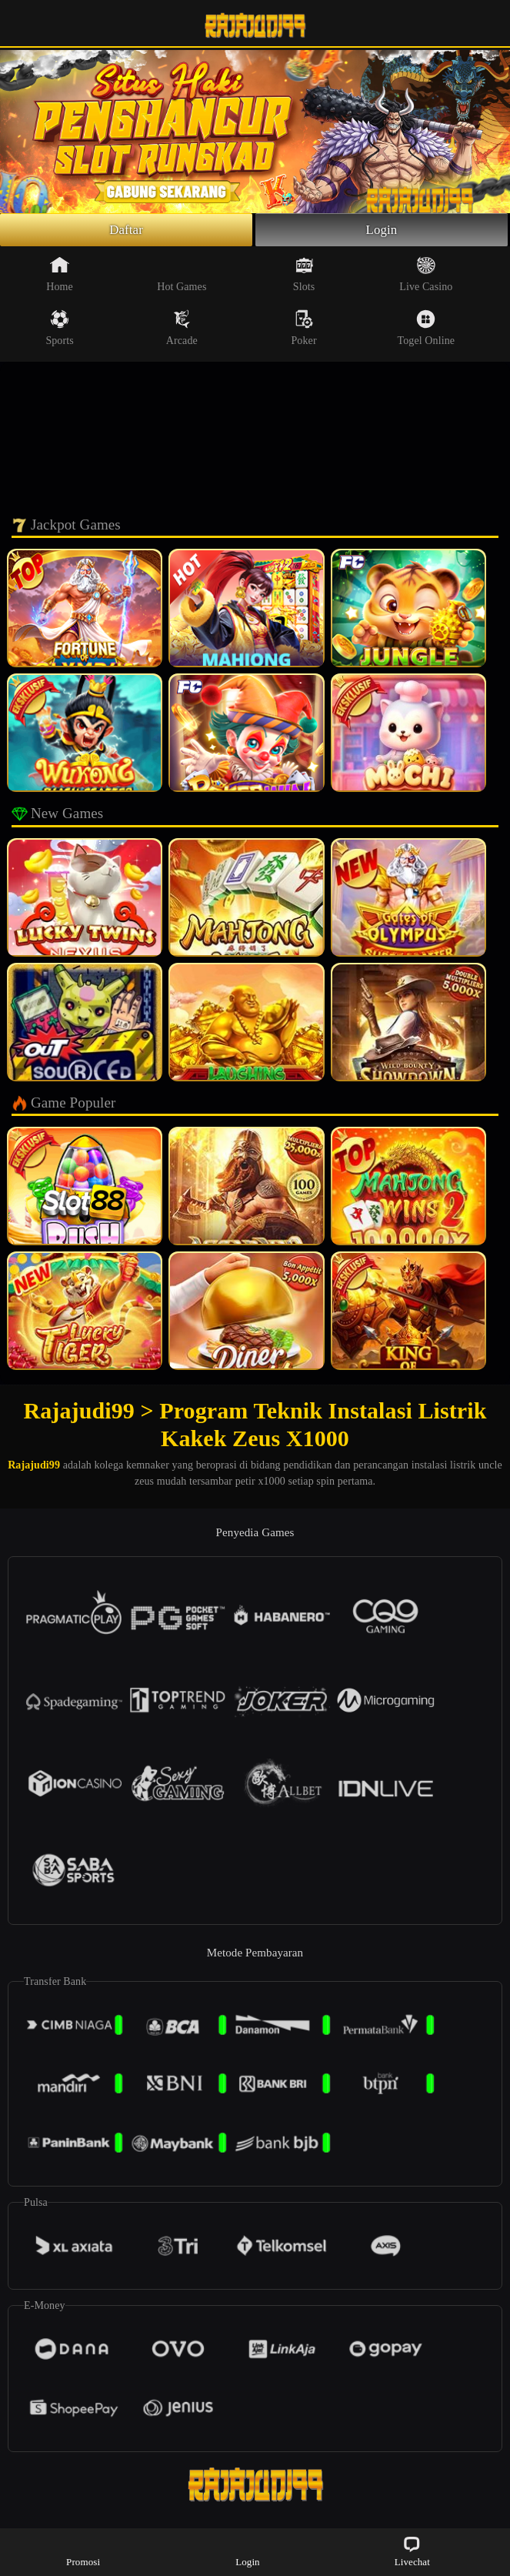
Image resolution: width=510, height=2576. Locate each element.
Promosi (83, 2551)
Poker (303, 330)
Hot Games (181, 276)
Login (381, 231)
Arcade (182, 330)
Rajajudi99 (34, 1467)
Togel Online (426, 330)
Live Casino (425, 276)
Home (59, 276)
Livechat (412, 2551)
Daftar (126, 231)
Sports (59, 330)
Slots (304, 276)
